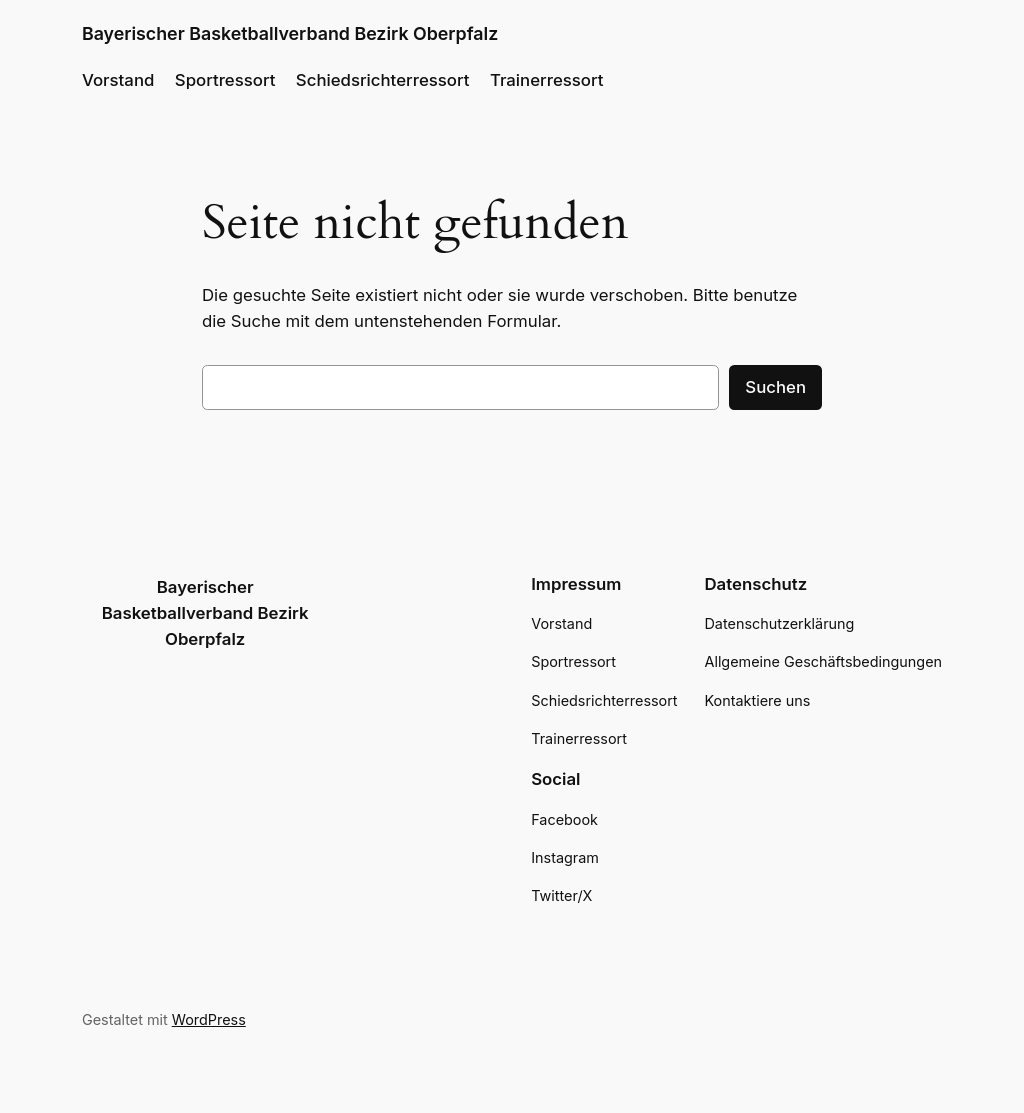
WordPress (209, 1019)
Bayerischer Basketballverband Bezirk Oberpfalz (290, 33)
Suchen (775, 387)
